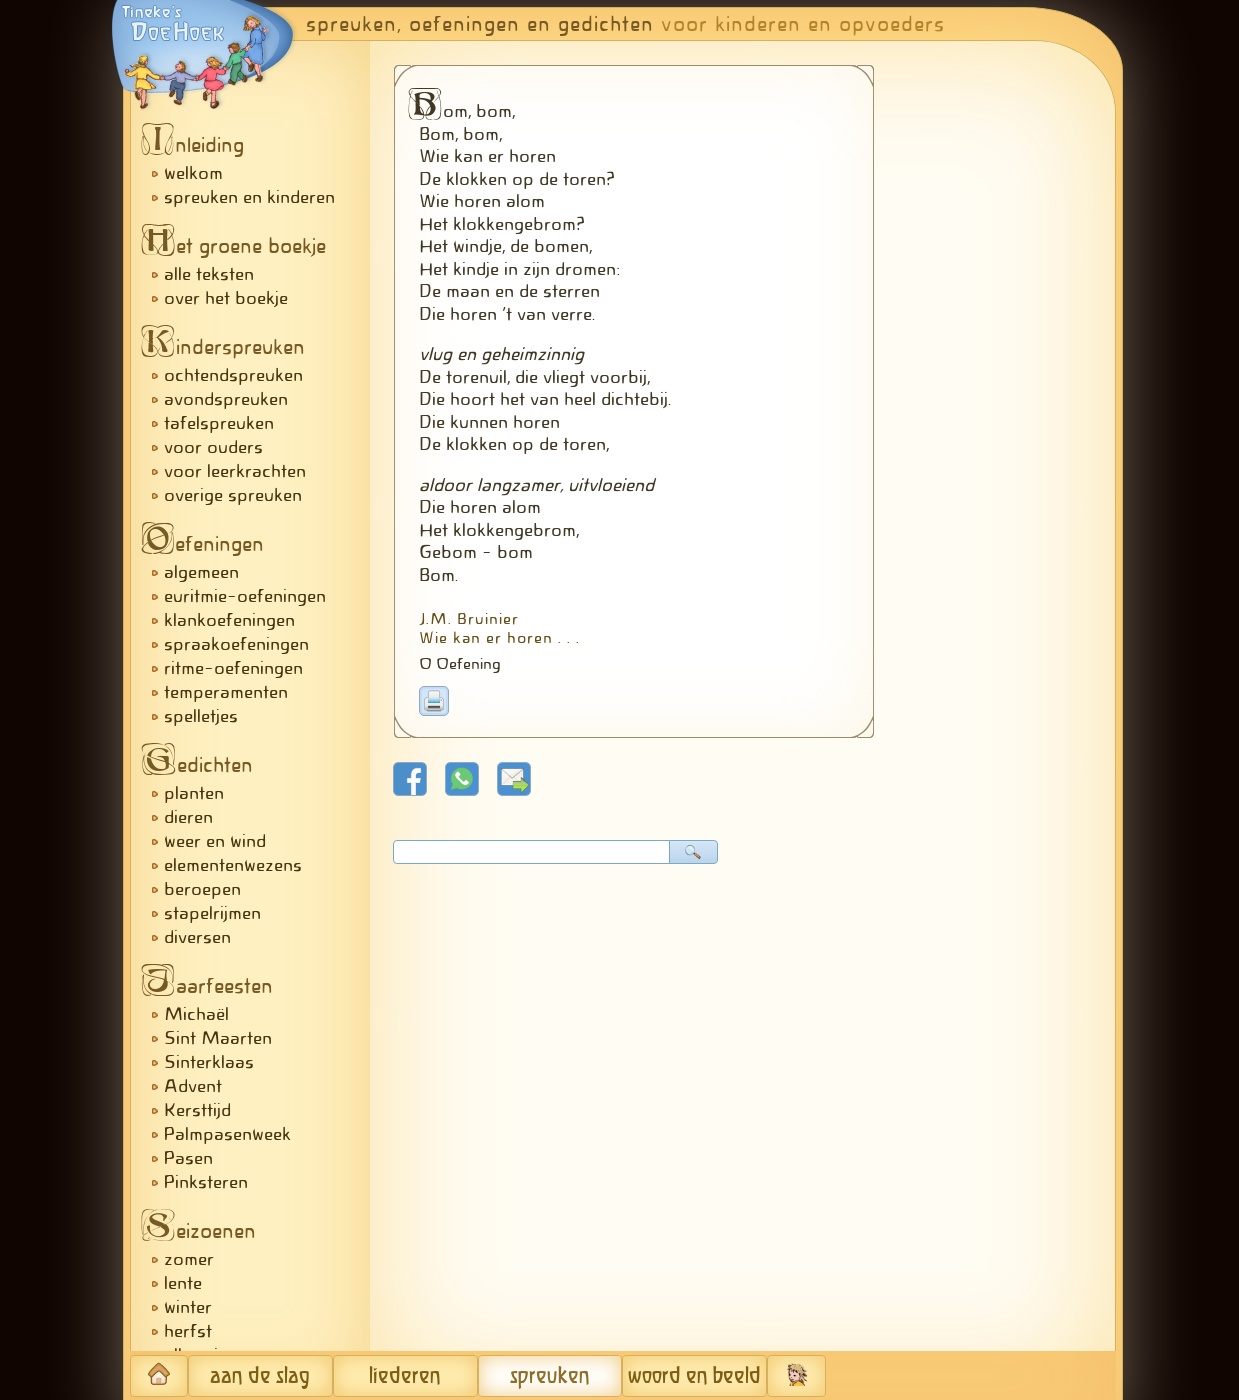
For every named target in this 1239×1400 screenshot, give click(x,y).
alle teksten (209, 274)
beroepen (202, 889)
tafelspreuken (219, 423)
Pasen (188, 1158)
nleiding (198, 145)
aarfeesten (212, 986)
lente (183, 1283)
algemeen (201, 572)
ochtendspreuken (233, 375)
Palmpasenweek (227, 1134)
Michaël (196, 1014)
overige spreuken (233, 495)
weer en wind (215, 841)
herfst (188, 1331)
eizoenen (204, 1231)
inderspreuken (228, 347)
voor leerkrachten (235, 471)
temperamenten (226, 692)
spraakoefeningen (236, 644)
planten (194, 793)
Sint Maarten (218, 1038)
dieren (188, 817)
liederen (405, 1376)
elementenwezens (233, 865)
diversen (197, 937)
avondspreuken (226, 399)
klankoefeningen (229, 620)
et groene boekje (239, 246)
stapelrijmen (212, 913)
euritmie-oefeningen (245, 596)
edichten (202, 765)
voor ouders (213, 447)
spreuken (550, 1376)
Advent (193, 1086)
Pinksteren (206, 1182)
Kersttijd (197, 1110)
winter (188, 1307)
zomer (189, 1259)
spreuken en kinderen (249, 197)
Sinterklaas (209, 1062)
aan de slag (260, 1376)
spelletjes (201, 716)
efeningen (208, 544)
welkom (193, 173)
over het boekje (226, 298)
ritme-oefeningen (233, 668)
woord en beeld (694, 1376)
